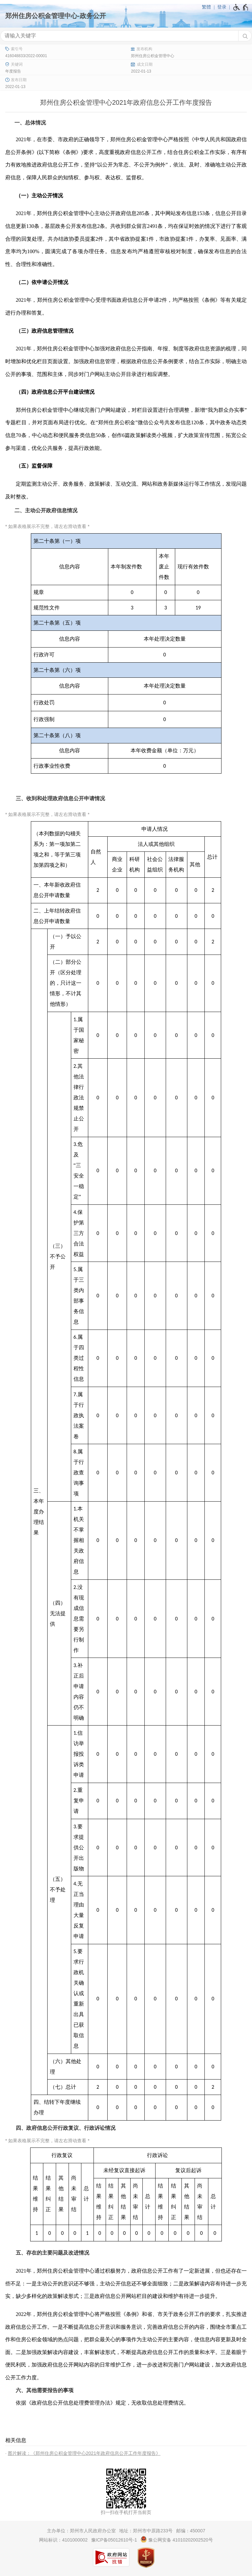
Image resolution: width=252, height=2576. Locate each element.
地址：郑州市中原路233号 (146, 2530)
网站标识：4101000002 (63, 2540)
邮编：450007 (190, 2530)
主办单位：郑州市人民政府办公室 (81, 2530)
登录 (221, 7)
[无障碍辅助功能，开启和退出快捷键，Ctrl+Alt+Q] (241, 7)
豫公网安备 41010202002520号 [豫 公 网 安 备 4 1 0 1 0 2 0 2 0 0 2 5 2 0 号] (176, 2539)
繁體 (206, 7)
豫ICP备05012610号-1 (114, 2540)
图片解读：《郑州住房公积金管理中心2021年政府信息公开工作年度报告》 (84, 2453)
